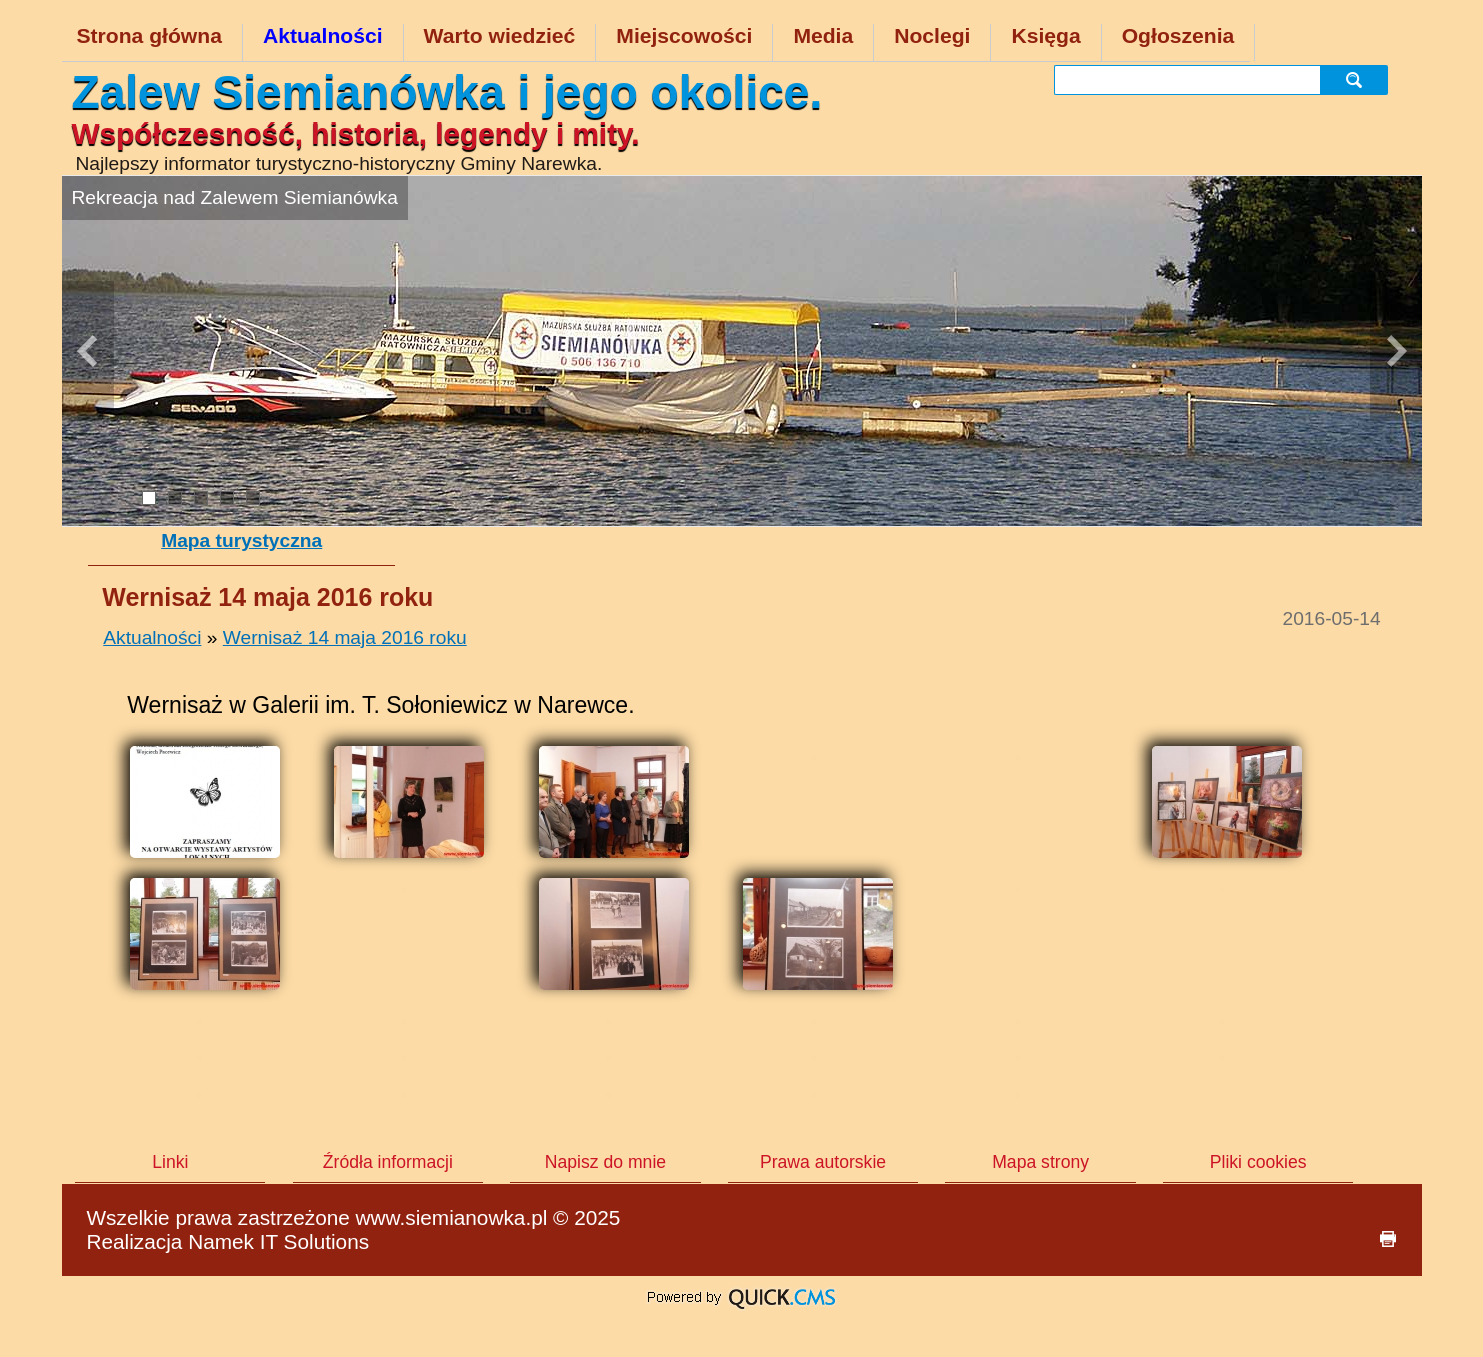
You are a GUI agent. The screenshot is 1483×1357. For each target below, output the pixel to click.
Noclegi (932, 35)
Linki (170, 1162)
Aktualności (323, 35)
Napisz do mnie (605, 1162)
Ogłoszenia (1178, 35)
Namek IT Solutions (278, 1241)
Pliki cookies (1258, 1162)
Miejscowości (684, 35)
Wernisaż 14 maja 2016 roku (345, 637)
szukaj (1358, 79)
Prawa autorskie (823, 1162)
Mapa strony (1040, 1162)
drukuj (1388, 1239)
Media (823, 35)
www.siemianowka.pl (452, 1217)
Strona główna (149, 35)
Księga (1045, 35)
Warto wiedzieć (500, 35)
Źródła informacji (388, 1162)
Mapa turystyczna (241, 540)
